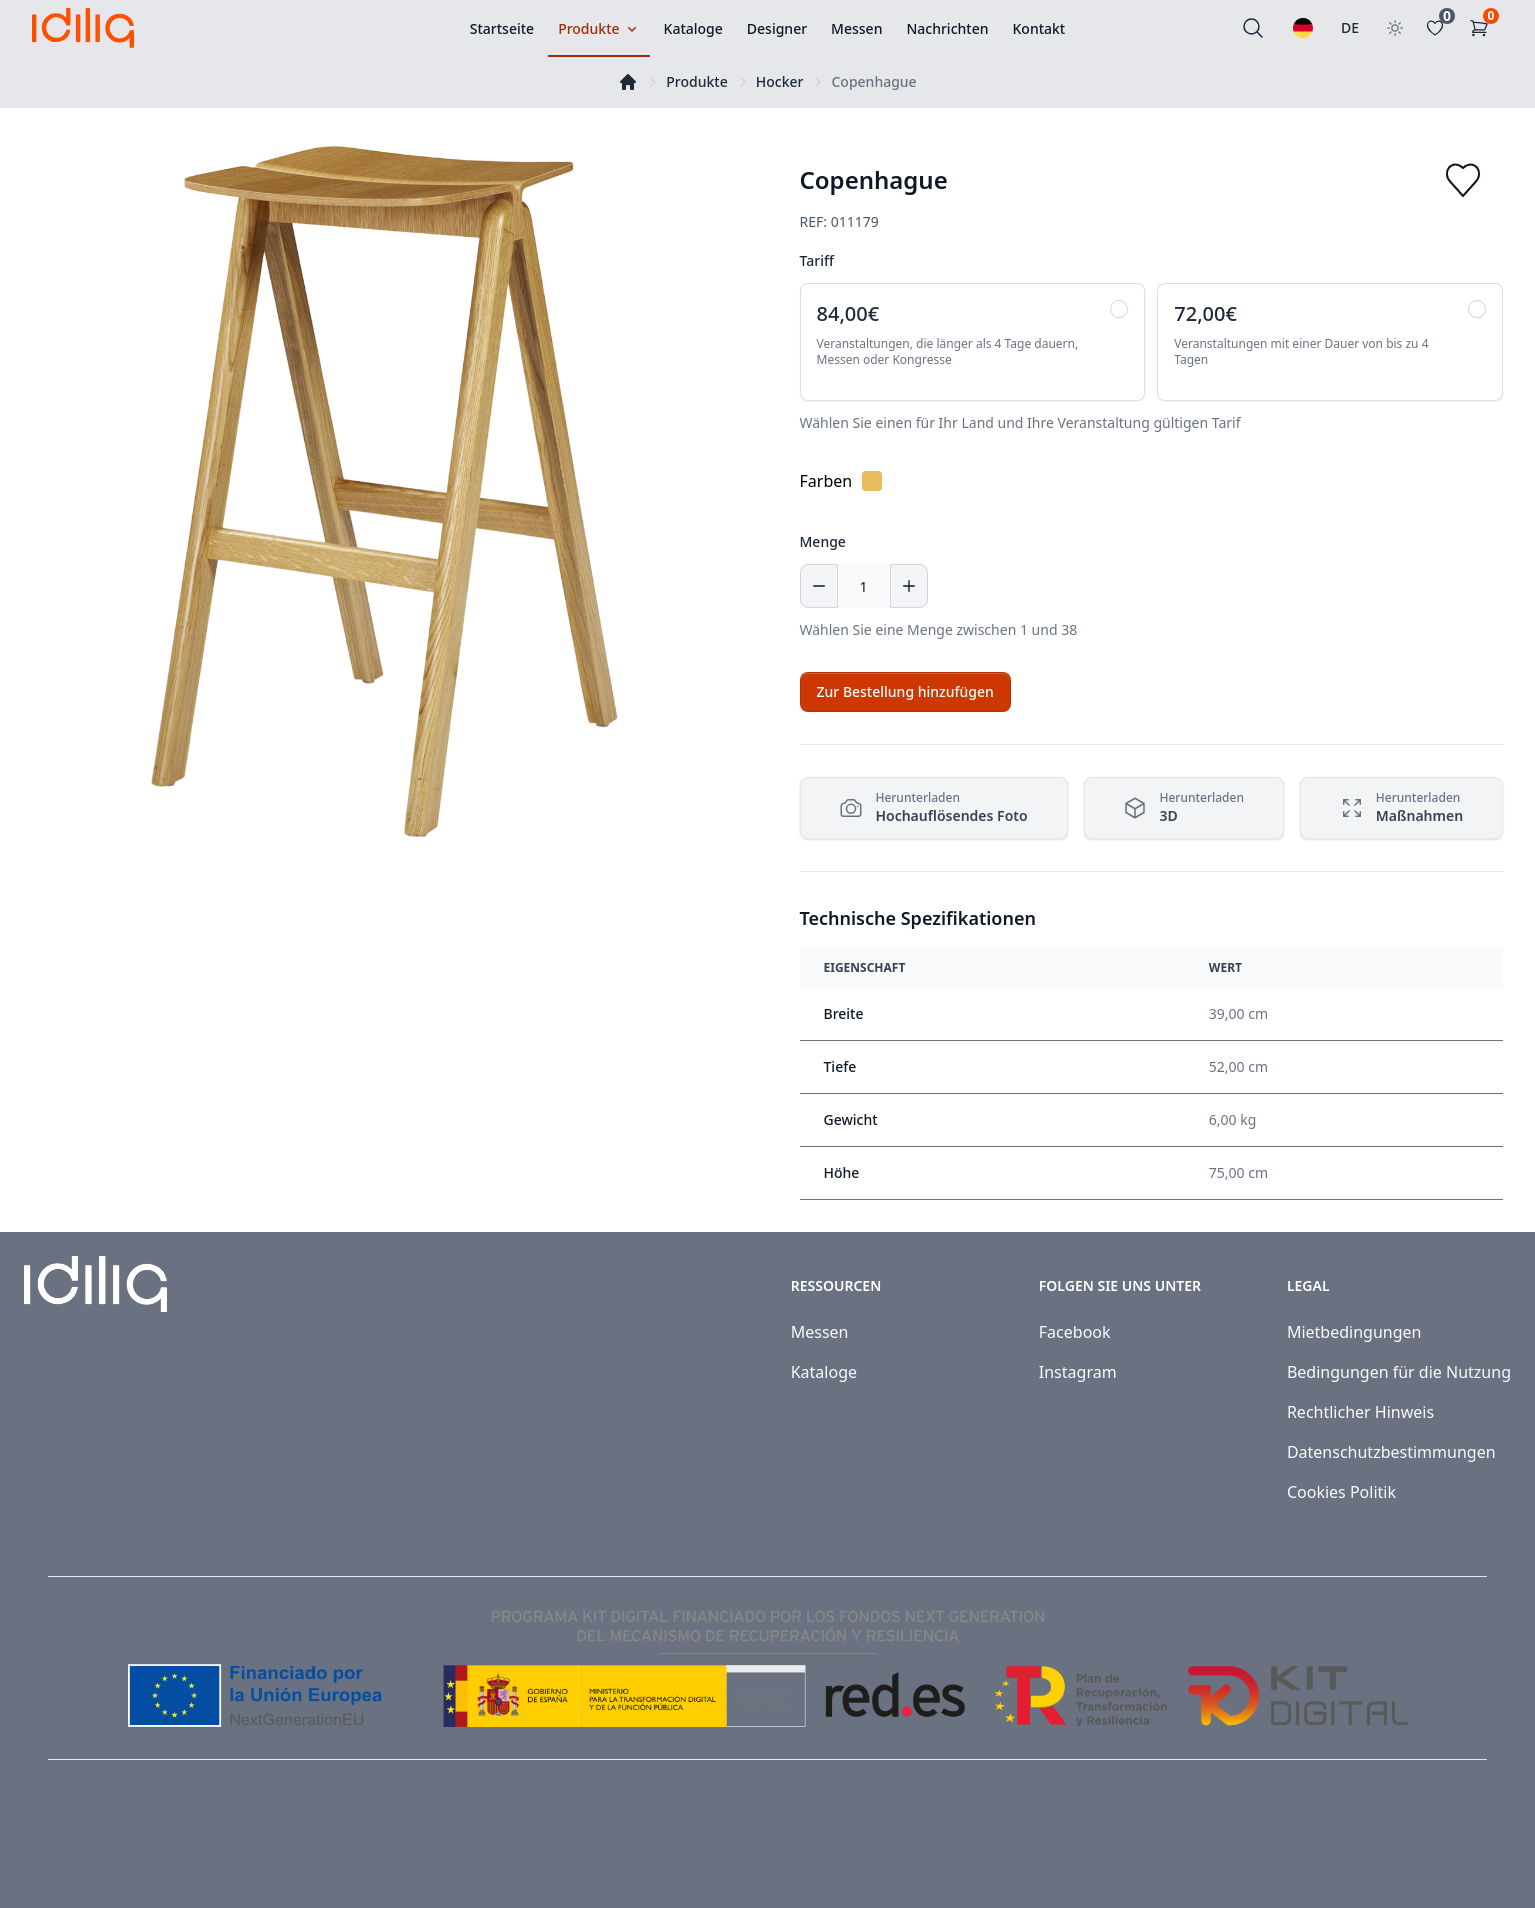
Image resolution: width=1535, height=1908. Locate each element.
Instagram (1078, 1372)
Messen (820, 1332)
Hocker (780, 81)
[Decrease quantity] (819, 586)
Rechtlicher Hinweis (1360, 1412)
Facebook (1075, 1332)
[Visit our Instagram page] (1477, 1850)
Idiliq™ (121, 1849)
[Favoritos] (1439, 28)
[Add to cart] (905, 692)
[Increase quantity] (909, 586)
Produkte (696, 81)
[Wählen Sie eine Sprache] (1303, 28)
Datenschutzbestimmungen (1391, 1452)
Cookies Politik (1341, 1492)
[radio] (973, 342)
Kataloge (824, 1372)
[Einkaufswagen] (1483, 28)
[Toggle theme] (1395, 28)
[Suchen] (1253, 28)
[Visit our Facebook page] (1433, 1850)
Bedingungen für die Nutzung (1399, 1372)
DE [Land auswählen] (1350, 27)
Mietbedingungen (1354, 1332)
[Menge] (864, 586)
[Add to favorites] (1463, 180)
